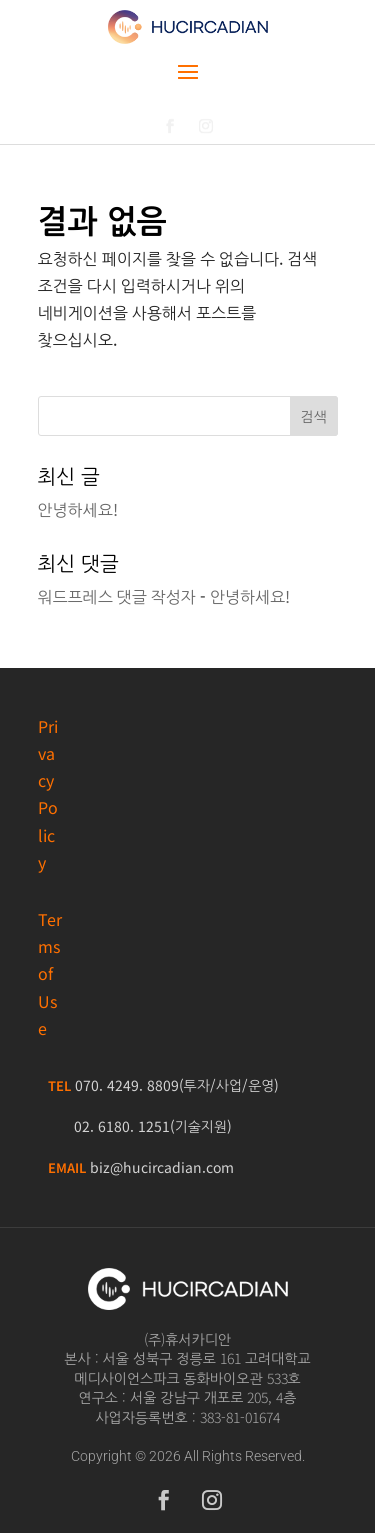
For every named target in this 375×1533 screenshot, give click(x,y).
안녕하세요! (78, 509)
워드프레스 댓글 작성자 (117, 596)
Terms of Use (50, 973)
